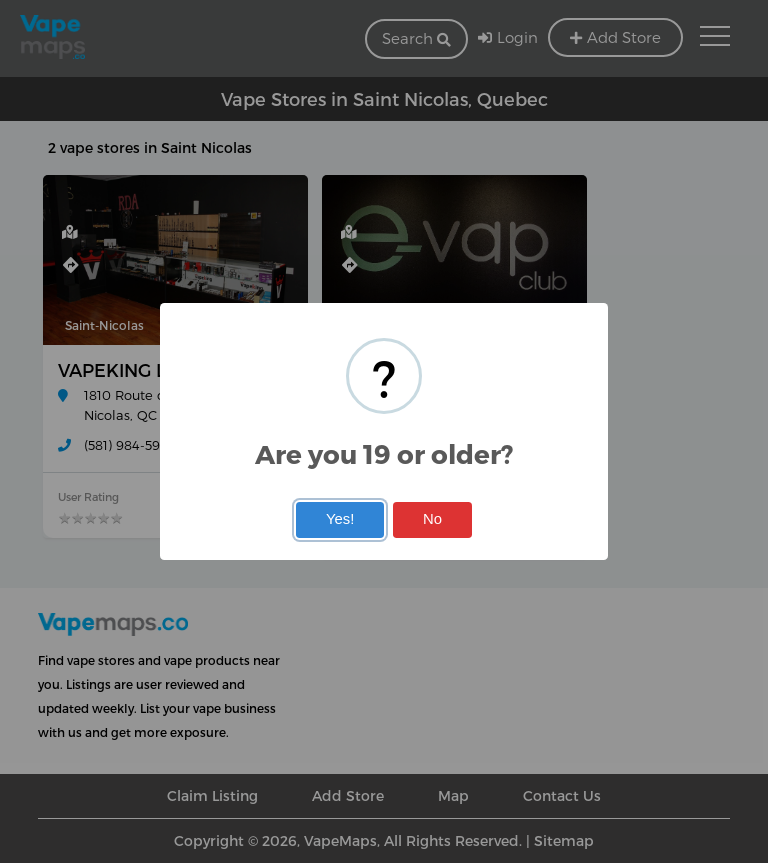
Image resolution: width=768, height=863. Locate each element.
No (432, 519)
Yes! (340, 519)
